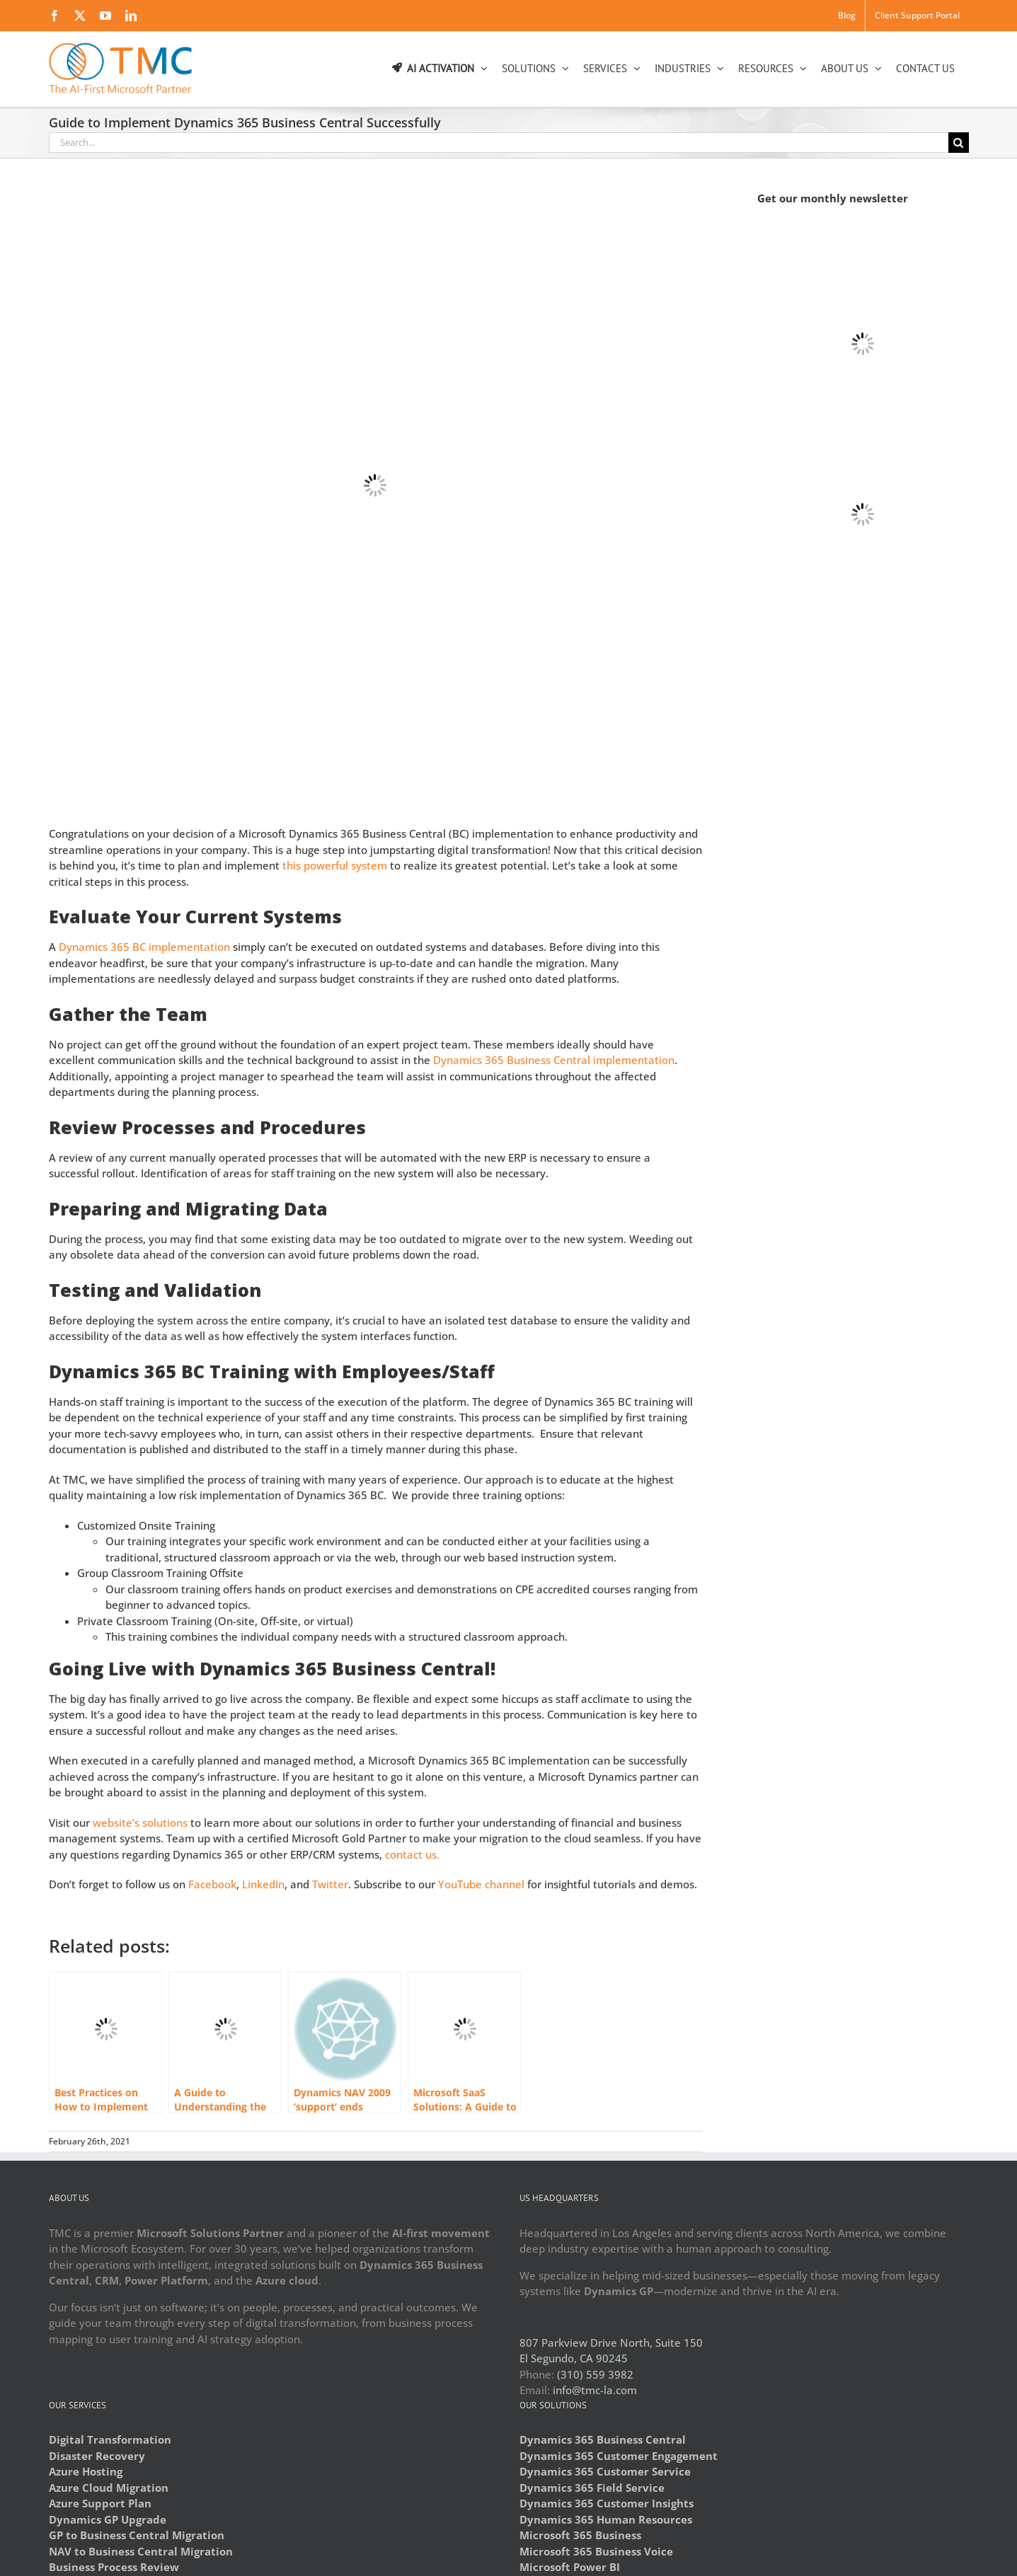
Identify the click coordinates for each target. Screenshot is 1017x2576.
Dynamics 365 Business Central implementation (553, 1060)
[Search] (958, 142)
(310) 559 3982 (595, 2374)
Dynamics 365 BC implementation (144, 947)
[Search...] (498, 142)
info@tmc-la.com (595, 2390)
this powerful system (334, 865)
